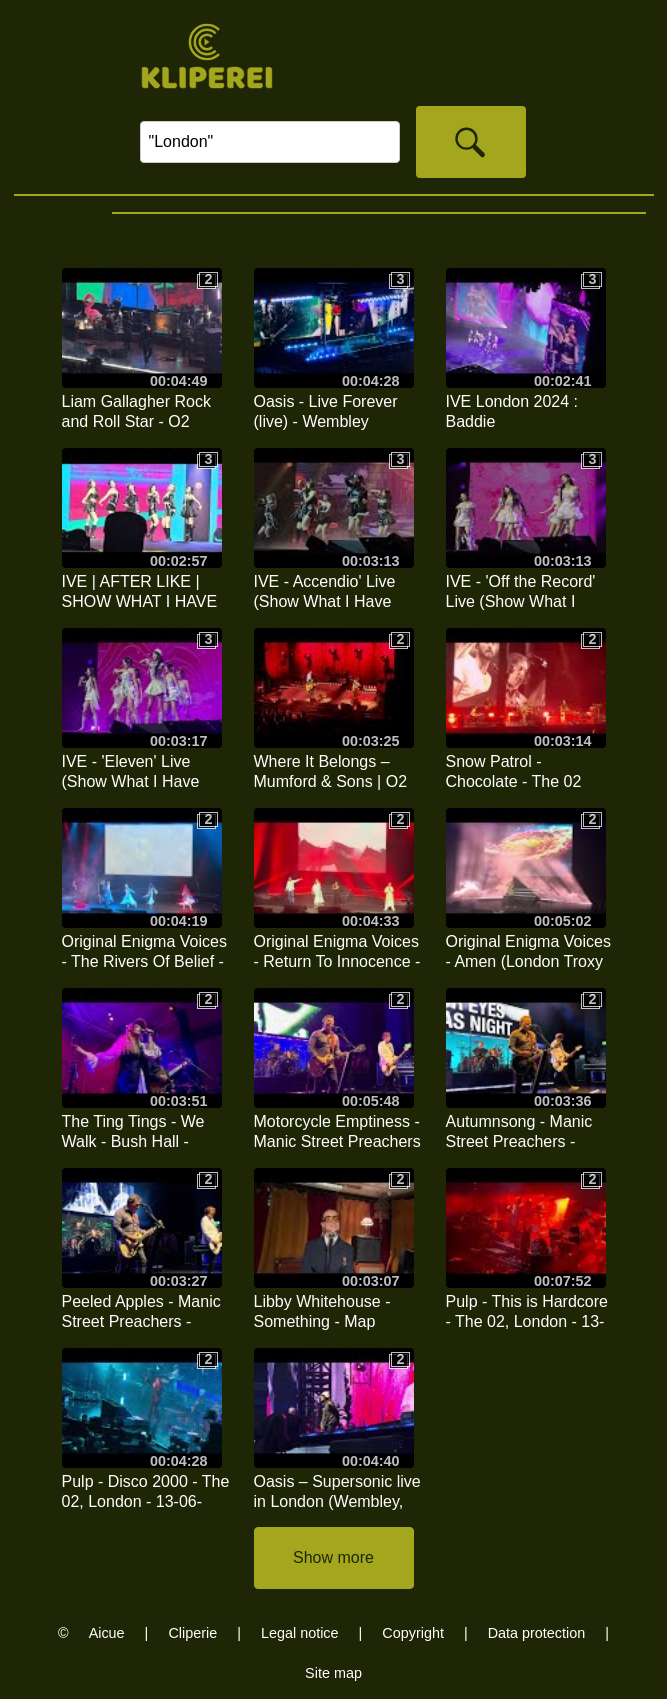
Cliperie (192, 1633)
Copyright (413, 1633)
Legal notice (300, 1633)
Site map (333, 1673)
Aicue (107, 1633)
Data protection (537, 1633)
